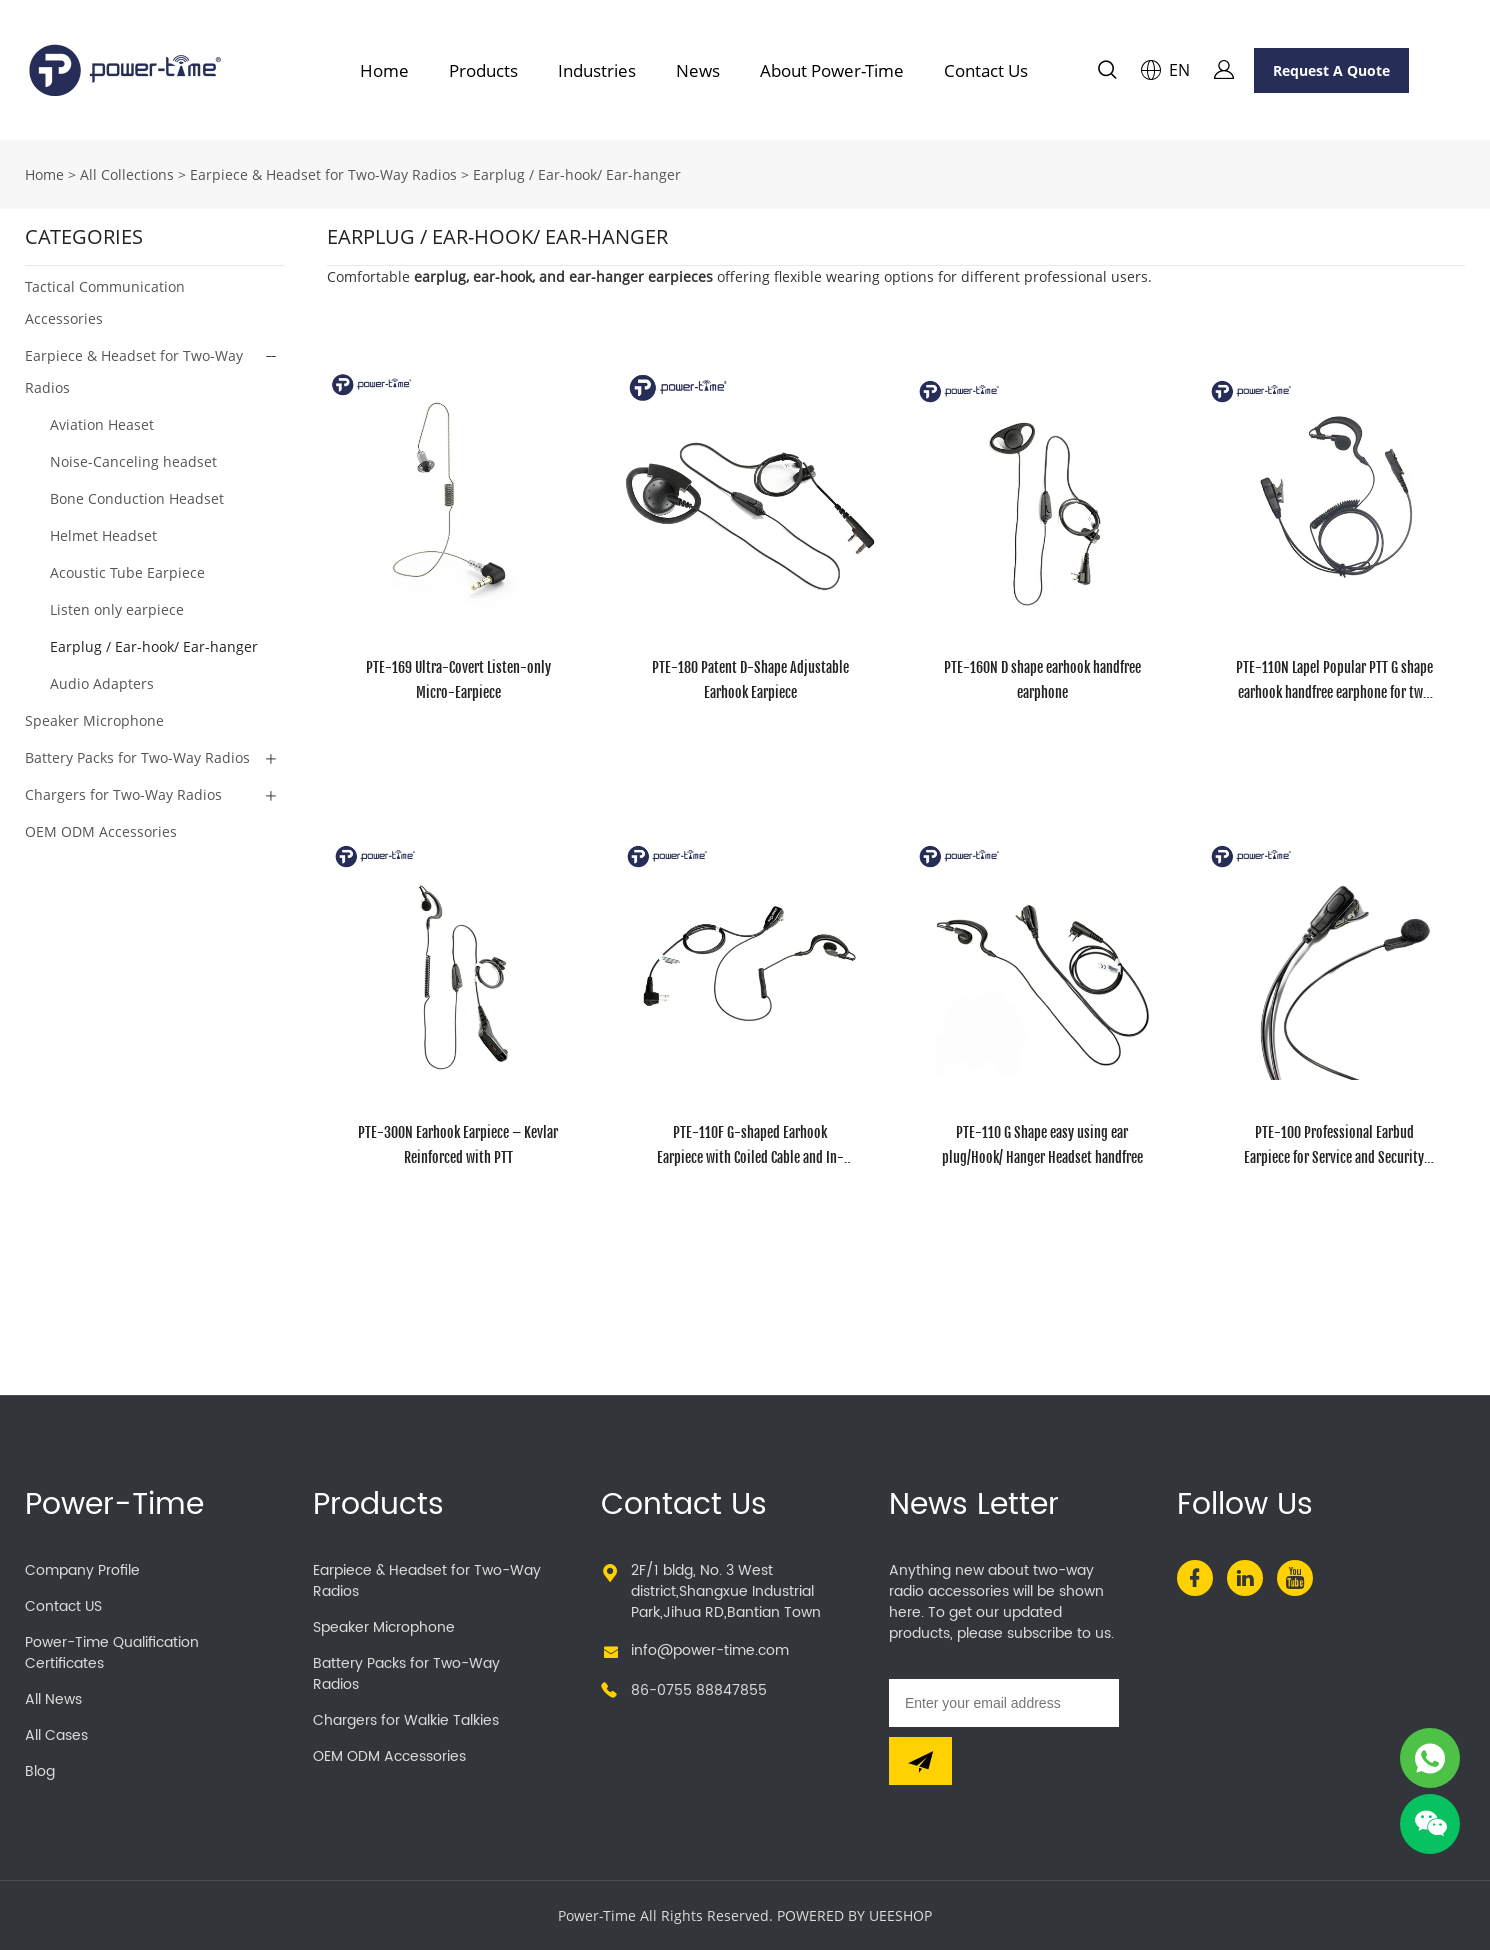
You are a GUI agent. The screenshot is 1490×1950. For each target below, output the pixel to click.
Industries (597, 70)
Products (483, 70)
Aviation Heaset (102, 424)
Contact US (63, 1606)
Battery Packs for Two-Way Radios (137, 757)
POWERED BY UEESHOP (854, 1915)
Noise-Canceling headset (133, 461)
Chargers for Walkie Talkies (406, 1720)
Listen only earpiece (117, 609)
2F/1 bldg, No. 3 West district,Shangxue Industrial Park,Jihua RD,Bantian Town (726, 1591)
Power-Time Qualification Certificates (112, 1653)
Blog (40, 1771)
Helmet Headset (103, 535)
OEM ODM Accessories (101, 831)
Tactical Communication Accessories (105, 302)
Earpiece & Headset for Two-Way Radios (323, 174)
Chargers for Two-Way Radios (123, 794)
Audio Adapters (102, 683)
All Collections (127, 174)
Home (384, 70)
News (698, 70)
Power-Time (114, 1505)
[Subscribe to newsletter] (920, 1761)
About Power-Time (832, 70)
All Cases (56, 1735)
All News (53, 1699)
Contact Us (986, 70)
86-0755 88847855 (699, 1690)
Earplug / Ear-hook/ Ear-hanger (577, 174)
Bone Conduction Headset (137, 498)
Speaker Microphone (94, 720)
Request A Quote (1331, 70)
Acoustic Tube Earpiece (127, 572)
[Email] (1004, 1703)
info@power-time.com (710, 1650)
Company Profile (82, 1570)
